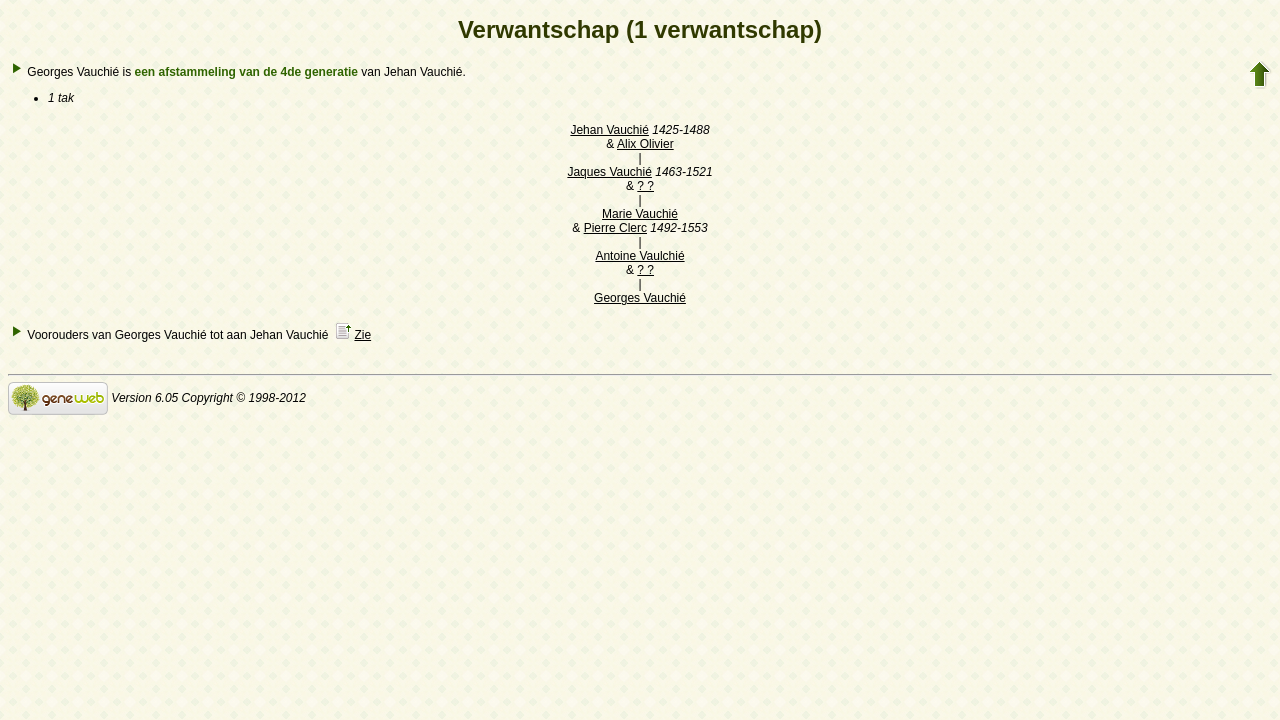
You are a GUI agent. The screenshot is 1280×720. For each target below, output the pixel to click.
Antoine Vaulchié (639, 256)
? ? (645, 186)
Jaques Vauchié (609, 172)
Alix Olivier (645, 144)
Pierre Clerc (615, 228)
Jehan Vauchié (609, 130)
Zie (362, 335)
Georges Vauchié (640, 298)
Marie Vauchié (640, 214)
